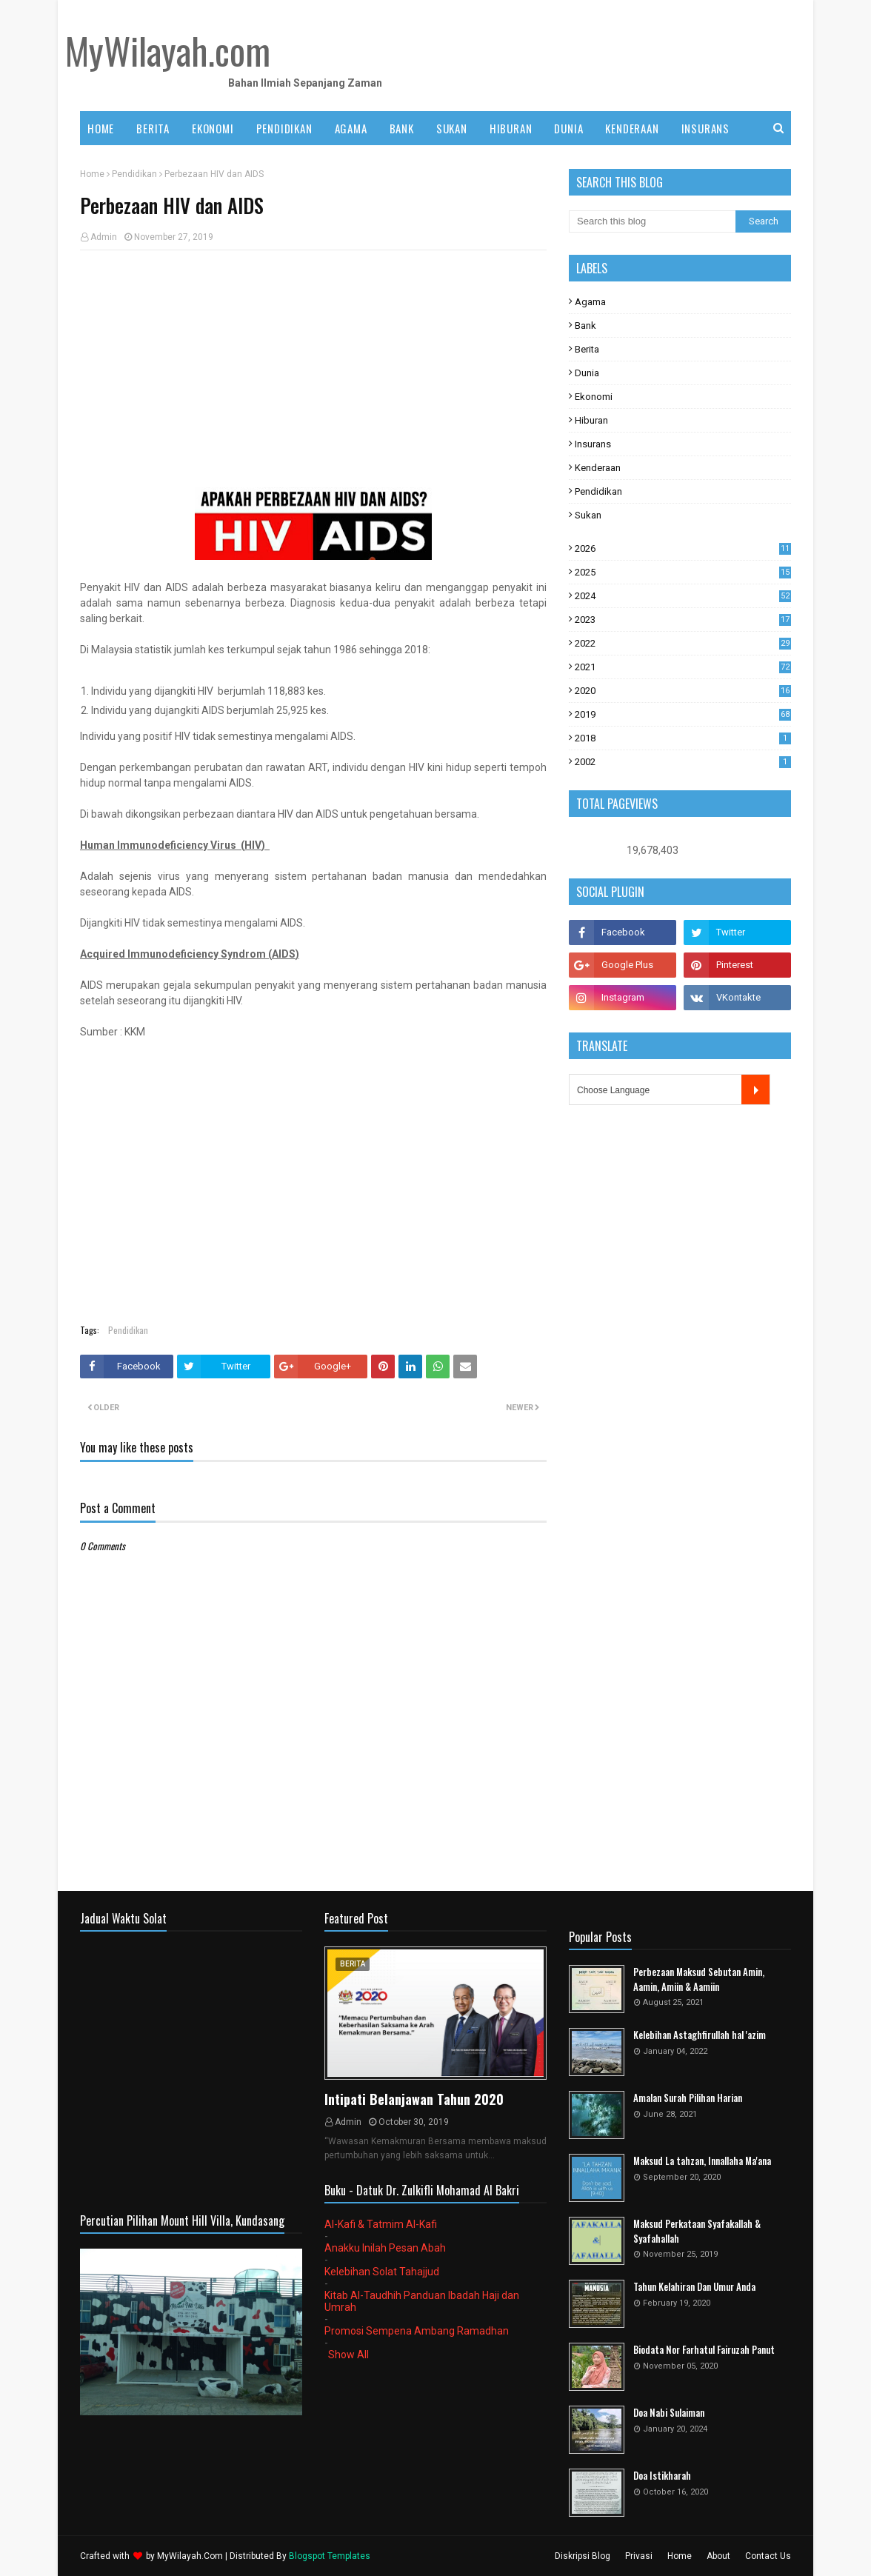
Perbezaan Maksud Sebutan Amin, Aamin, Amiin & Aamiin (698, 1979)
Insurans (593, 444)
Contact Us (768, 2556)
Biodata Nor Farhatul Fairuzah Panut (704, 2350)
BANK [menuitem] (402, 128)
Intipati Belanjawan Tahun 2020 (414, 2099)
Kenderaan (598, 467)
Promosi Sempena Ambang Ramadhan (416, 2331)
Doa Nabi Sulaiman (668, 2413)
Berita (587, 349)
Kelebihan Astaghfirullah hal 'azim (699, 2035)
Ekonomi (594, 396)
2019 (683, 714)
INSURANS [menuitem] (705, 128)
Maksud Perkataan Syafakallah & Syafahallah (697, 2231)
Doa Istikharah (662, 2476)
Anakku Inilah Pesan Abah (385, 2248)
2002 (683, 761)
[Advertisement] (313, 369)
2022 (683, 643)
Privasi (639, 2556)
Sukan (588, 515)
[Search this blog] (652, 221)
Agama (590, 301)
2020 (683, 690)
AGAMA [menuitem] (351, 128)
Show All (348, 2354)
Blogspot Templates (329, 2556)
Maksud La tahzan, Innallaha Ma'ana (702, 2161)
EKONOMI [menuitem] (213, 128)
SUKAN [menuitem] (451, 128)
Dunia (587, 372)
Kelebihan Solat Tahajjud (381, 2272)
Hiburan (591, 420)
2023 (683, 619)
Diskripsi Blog (582, 2556)
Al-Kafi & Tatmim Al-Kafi (380, 2224)
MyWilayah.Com (190, 2556)
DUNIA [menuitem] (568, 128)
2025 (683, 572)
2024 (683, 595)
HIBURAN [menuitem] (511, 128)
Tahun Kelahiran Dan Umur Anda (694, 2287)
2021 (683, 667)
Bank (585, 325)
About (718, 2556)
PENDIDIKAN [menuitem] (284, 128)
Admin (103, 237)
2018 (683, 738)
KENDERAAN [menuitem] (631, 128)
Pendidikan (134, 174)
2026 (683, 548)
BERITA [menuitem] (153, 128)
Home (92, 174)
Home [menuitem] (100, 128)
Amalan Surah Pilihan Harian (687, 2098)
